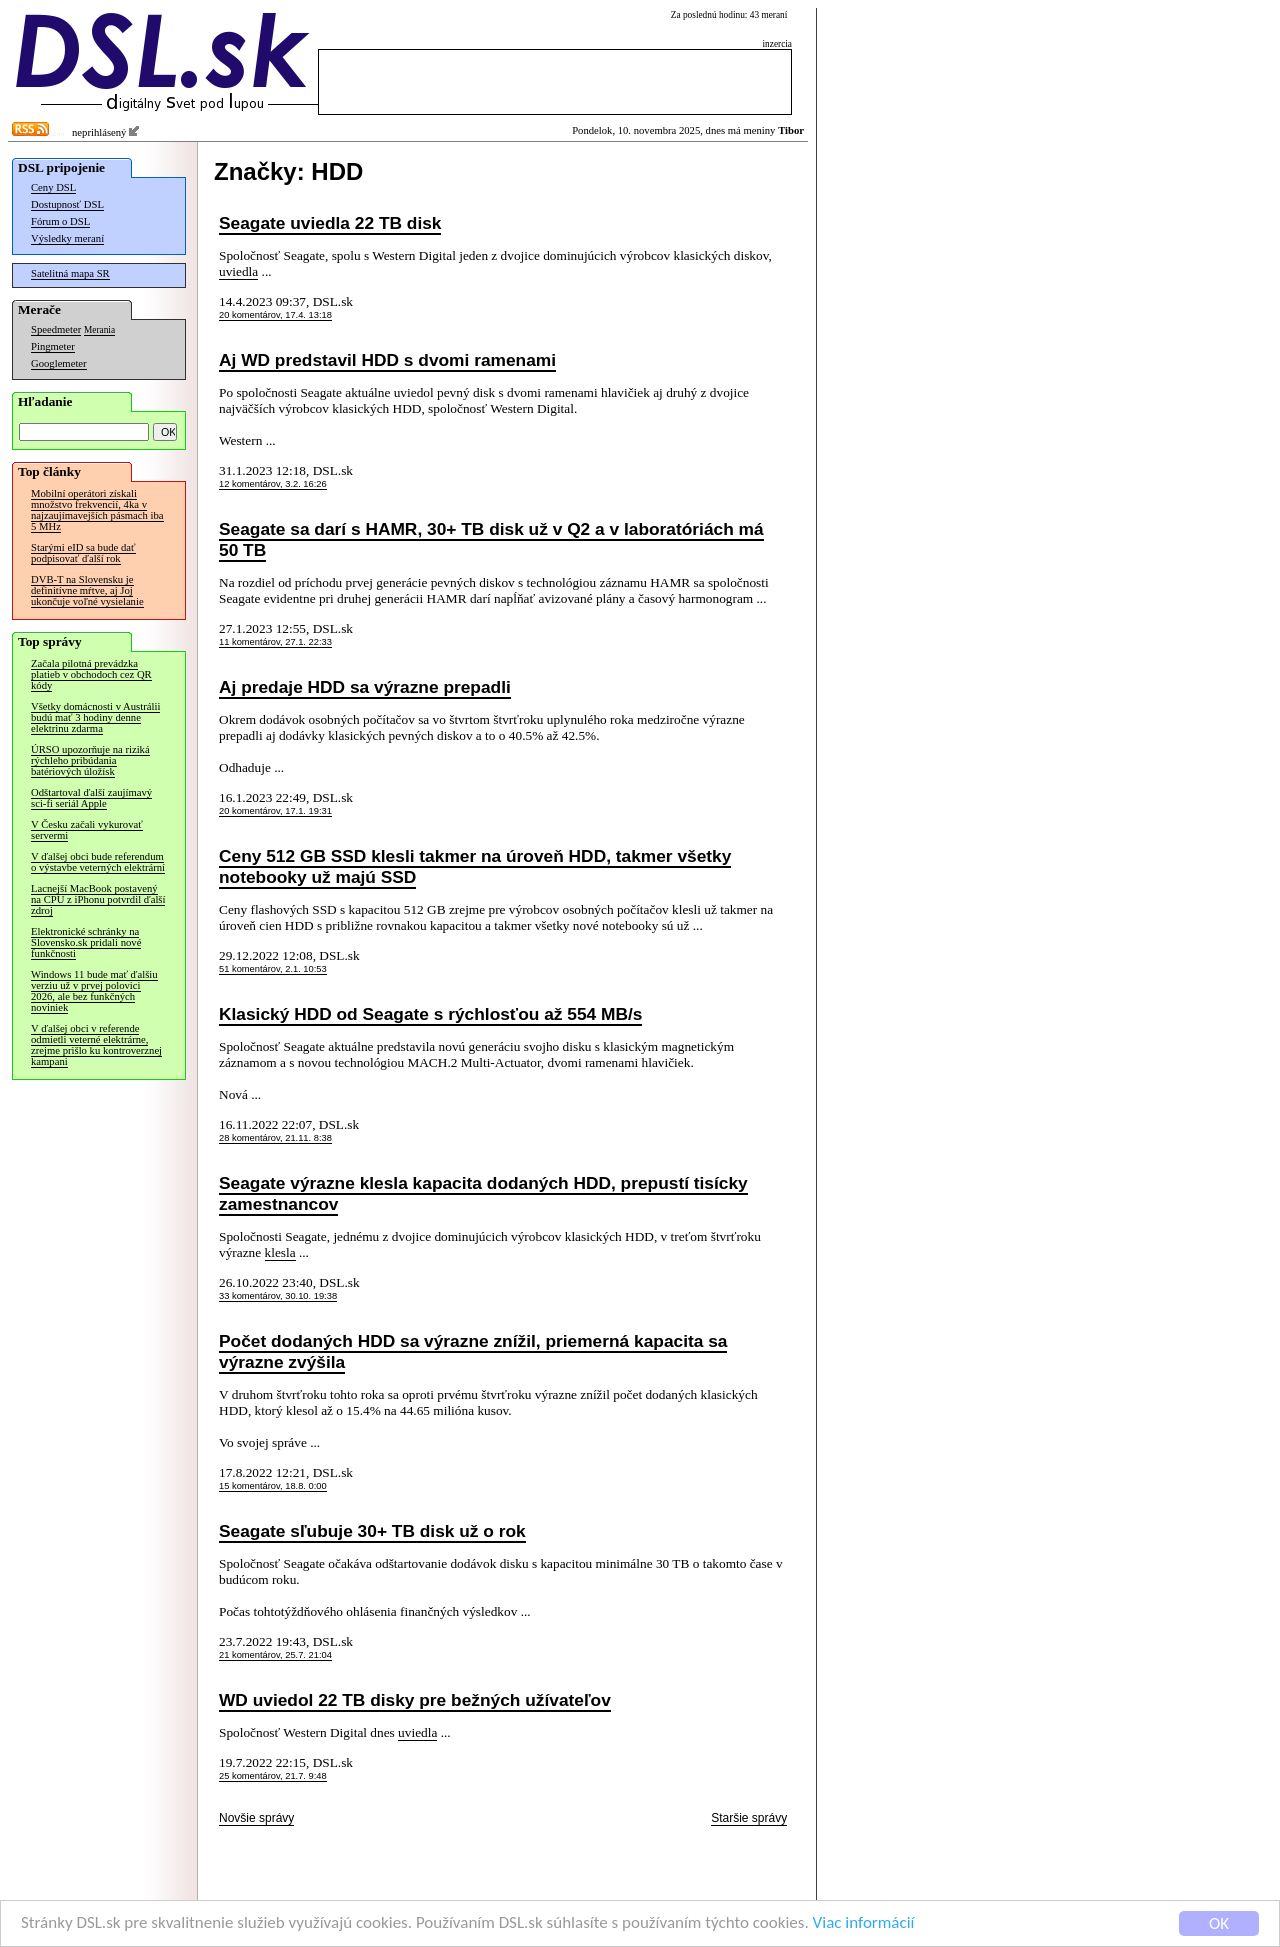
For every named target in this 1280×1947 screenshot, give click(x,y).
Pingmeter (53, 346)
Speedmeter (56, 329)
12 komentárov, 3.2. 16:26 (273, 484)
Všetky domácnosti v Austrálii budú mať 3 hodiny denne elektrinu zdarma (95, 717)
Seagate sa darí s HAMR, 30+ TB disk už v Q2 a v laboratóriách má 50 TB (491, 539)
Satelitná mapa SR (70, 273)
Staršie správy (749, 1818)
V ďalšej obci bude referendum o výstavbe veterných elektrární (98, 862)
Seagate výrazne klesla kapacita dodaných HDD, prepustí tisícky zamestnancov (483, 1193)
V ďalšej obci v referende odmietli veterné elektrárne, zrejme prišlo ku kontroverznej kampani (96, 1045)
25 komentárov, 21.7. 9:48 (273, 1776)
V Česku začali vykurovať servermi (87, 830)
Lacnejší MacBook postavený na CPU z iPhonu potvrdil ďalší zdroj (98, 899)
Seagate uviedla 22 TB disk (330, 223)
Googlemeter (59, 363)
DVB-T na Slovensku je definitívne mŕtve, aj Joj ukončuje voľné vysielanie (87, 590)
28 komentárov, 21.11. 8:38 (275, 1138)
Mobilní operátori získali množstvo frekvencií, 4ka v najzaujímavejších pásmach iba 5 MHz (97, 510)
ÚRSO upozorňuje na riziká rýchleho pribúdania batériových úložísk (90, 760)
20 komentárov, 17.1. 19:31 (275, 811)
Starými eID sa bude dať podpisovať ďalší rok (83, 553)
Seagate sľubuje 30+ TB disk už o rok (372, 1531)
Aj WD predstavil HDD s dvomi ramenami (387, 360)
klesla (280, 1252)
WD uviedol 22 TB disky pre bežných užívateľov (415, 1700)
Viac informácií (864, 1923)
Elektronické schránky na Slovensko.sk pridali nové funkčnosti (86, 942)
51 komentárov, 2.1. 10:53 (273, 969)
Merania (99, 330)
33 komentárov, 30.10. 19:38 (278, 1296)
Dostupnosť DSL (67, 204)
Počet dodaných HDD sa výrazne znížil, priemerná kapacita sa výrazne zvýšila (473, 1351)
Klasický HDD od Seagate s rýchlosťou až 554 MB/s (430, 1014)
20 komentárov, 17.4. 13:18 (275, 315)
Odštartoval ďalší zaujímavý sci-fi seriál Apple (91, 798)
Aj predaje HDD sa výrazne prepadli (365, 687)
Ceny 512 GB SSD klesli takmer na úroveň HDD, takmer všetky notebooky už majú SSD (475, 866)
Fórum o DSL (60, 221)
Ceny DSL (53, 187)
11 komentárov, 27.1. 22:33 (275, 642)
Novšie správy (256, 1818)
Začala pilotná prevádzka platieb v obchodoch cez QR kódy (91, 674)
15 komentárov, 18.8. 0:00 (273, 1486)
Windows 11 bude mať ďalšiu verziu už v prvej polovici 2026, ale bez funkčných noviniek (94, 991)
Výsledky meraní (67, 238)
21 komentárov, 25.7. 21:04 (275, 1655)
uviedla (238, 271)
